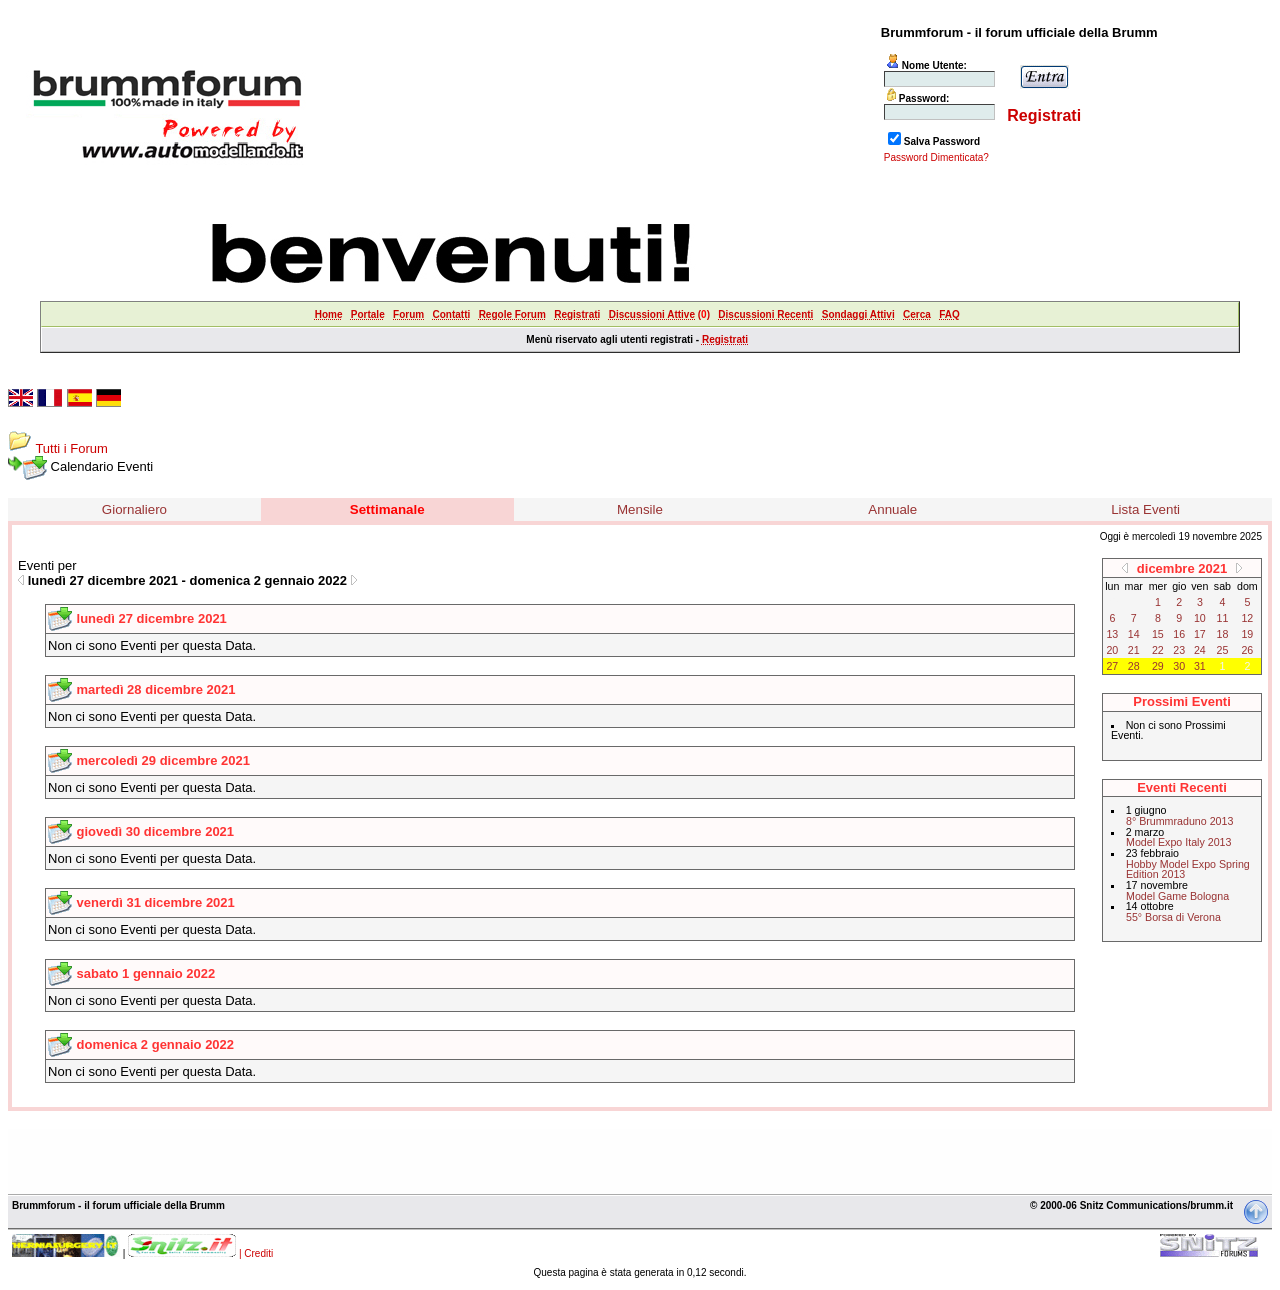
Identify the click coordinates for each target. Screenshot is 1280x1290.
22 (1158, 650)
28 (1134, 666)
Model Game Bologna (1177, 896)
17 (1200, 634)
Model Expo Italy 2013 (1178, 842)
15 (1158, 634)
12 (1247, 618)
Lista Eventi (1145, 509)
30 (1179, 666)
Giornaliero (134, 509)
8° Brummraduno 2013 (1179, 821)
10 (1200, 618)
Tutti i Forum (71, 448)
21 (1134, 650)
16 (1179, 634)
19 (1247, 634)
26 (1247, 650)
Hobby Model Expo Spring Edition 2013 (1188, 869)
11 (1223, 618)
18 (1223, 634)
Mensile (640, 509)
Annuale (892, 509)
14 (1134, 634)
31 (1200, 666)
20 (1112, 650)
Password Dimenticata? (936, 157)
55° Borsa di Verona (1173, 917)
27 (1112, 666)
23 (1179, 650)
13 (1112, 634)
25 (1223, 650)
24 (1200, 650)
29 (1158, 666)
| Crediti (256, 1253)
